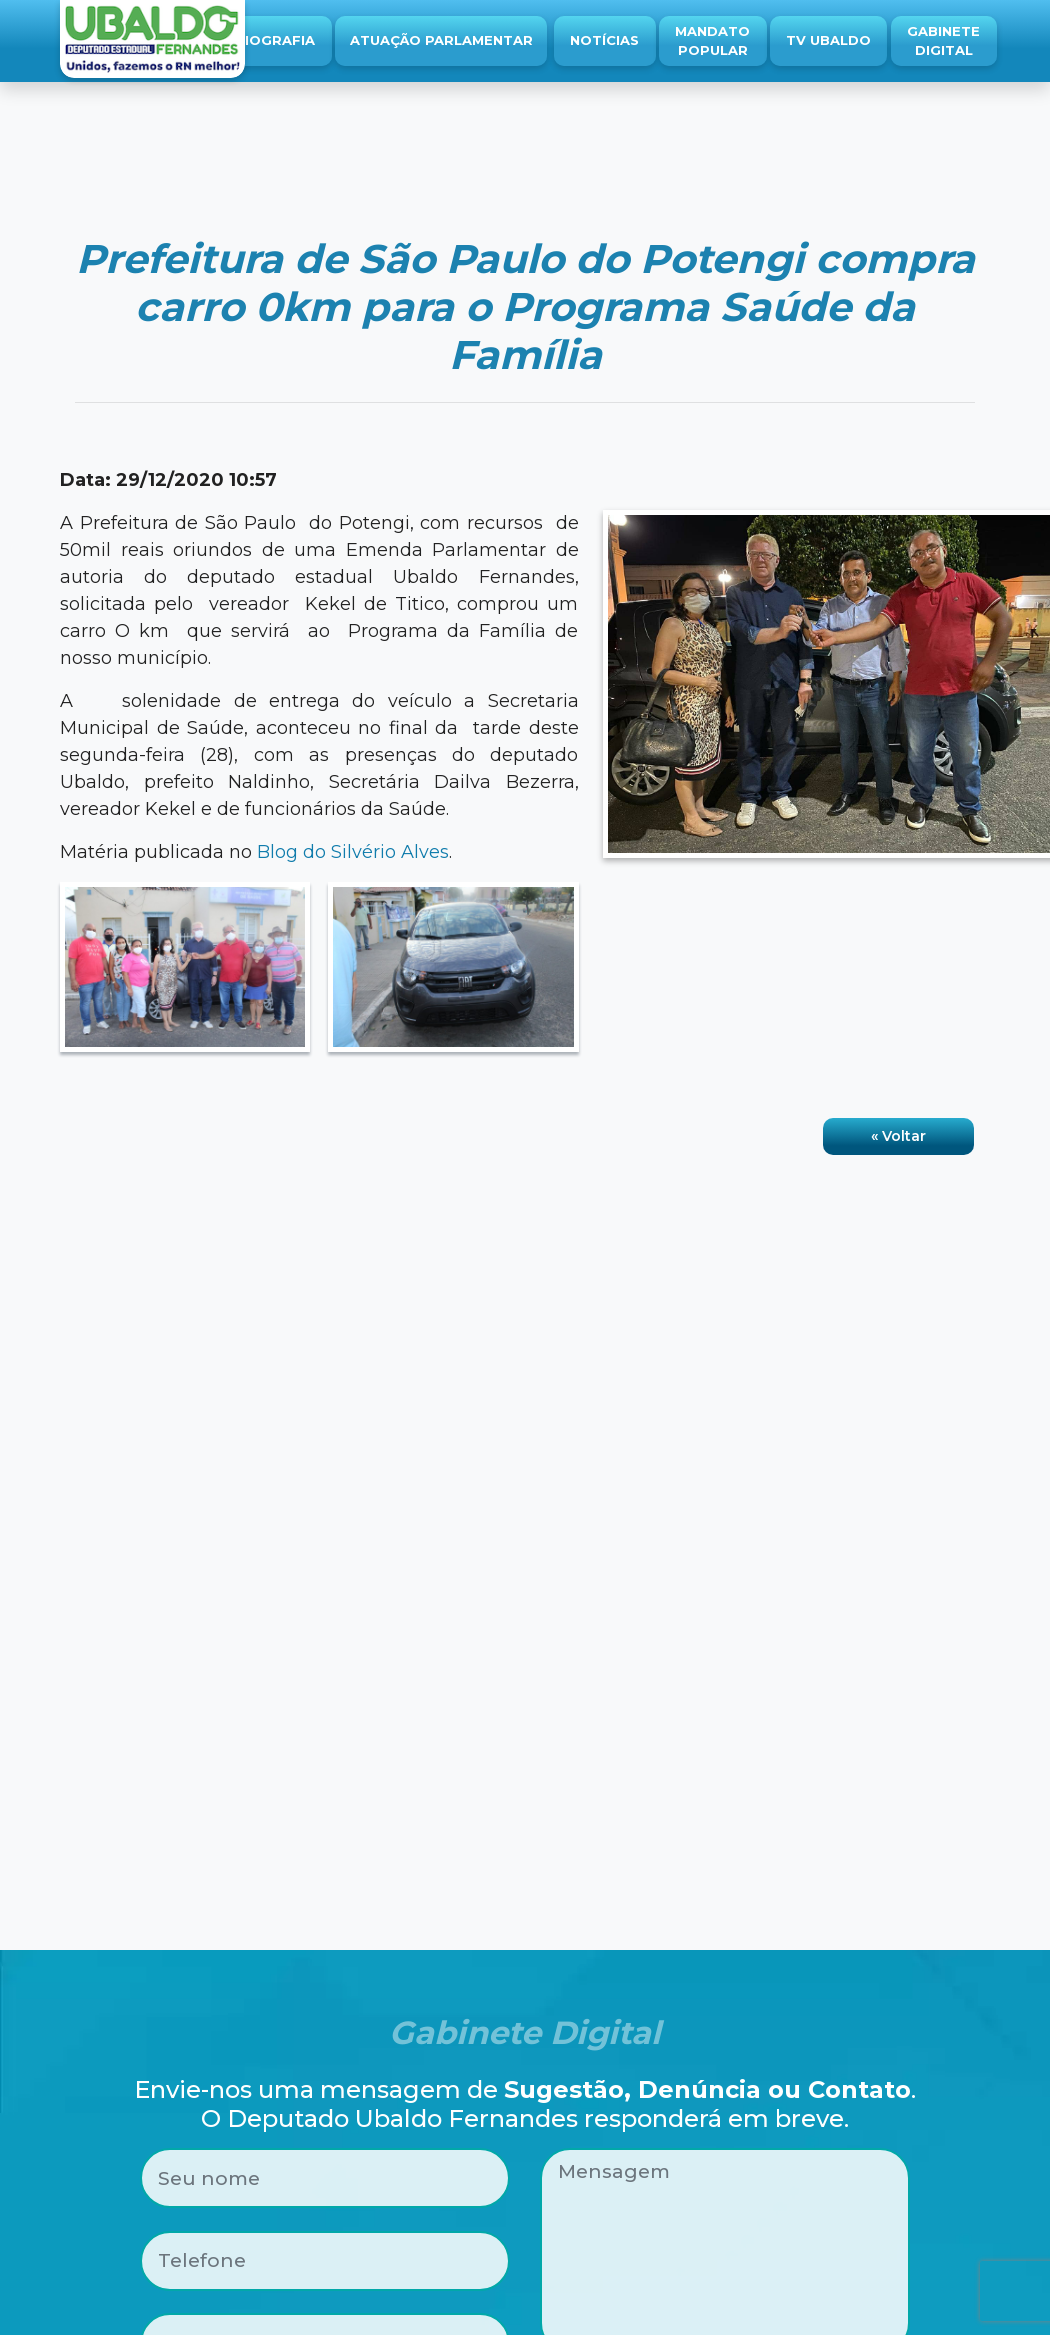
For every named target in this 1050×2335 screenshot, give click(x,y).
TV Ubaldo (828, 40)
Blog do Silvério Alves (353, 852)
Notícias (604, 40)
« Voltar (898, 1136)
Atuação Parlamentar (441, 40)
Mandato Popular (712, 41)
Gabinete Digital (943, 41)
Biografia (275, 40)
